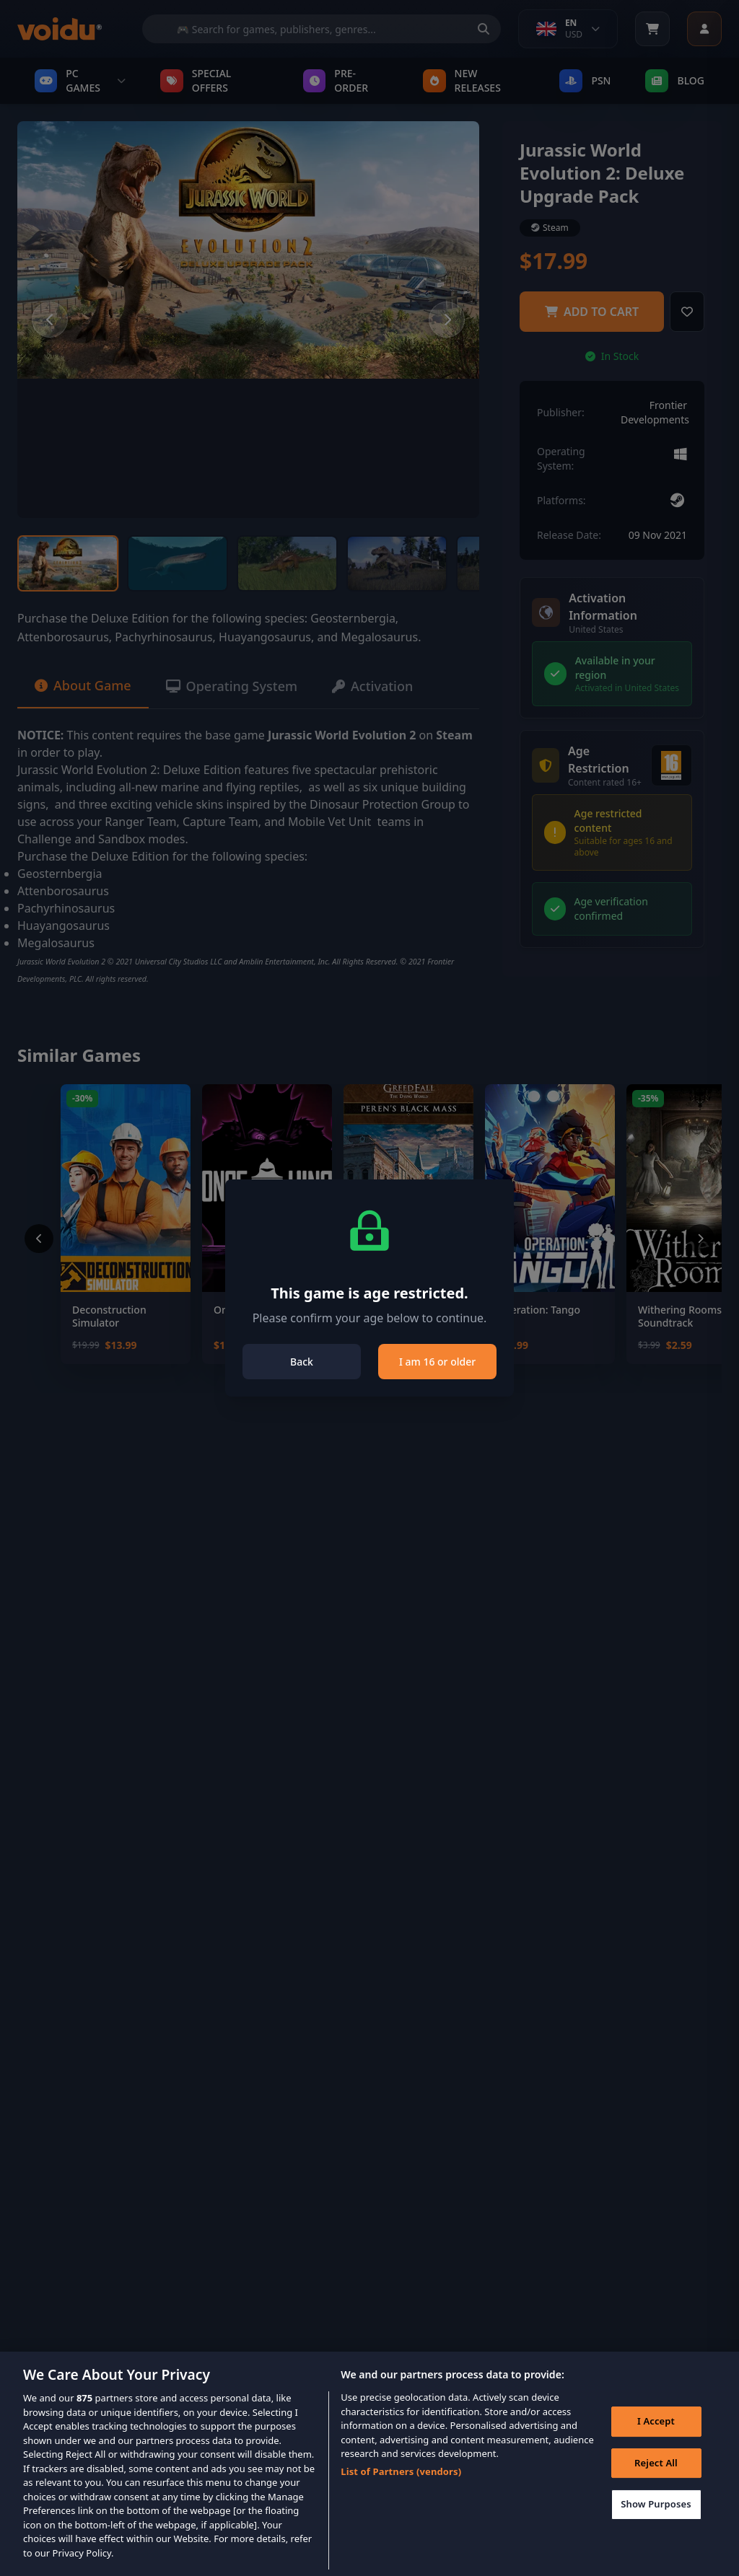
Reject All (656, 2484)
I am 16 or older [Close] (437, 1361)
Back (301, 1361)
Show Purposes (656, 2525)
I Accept (656, 2442)
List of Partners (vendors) (401, 2493)
